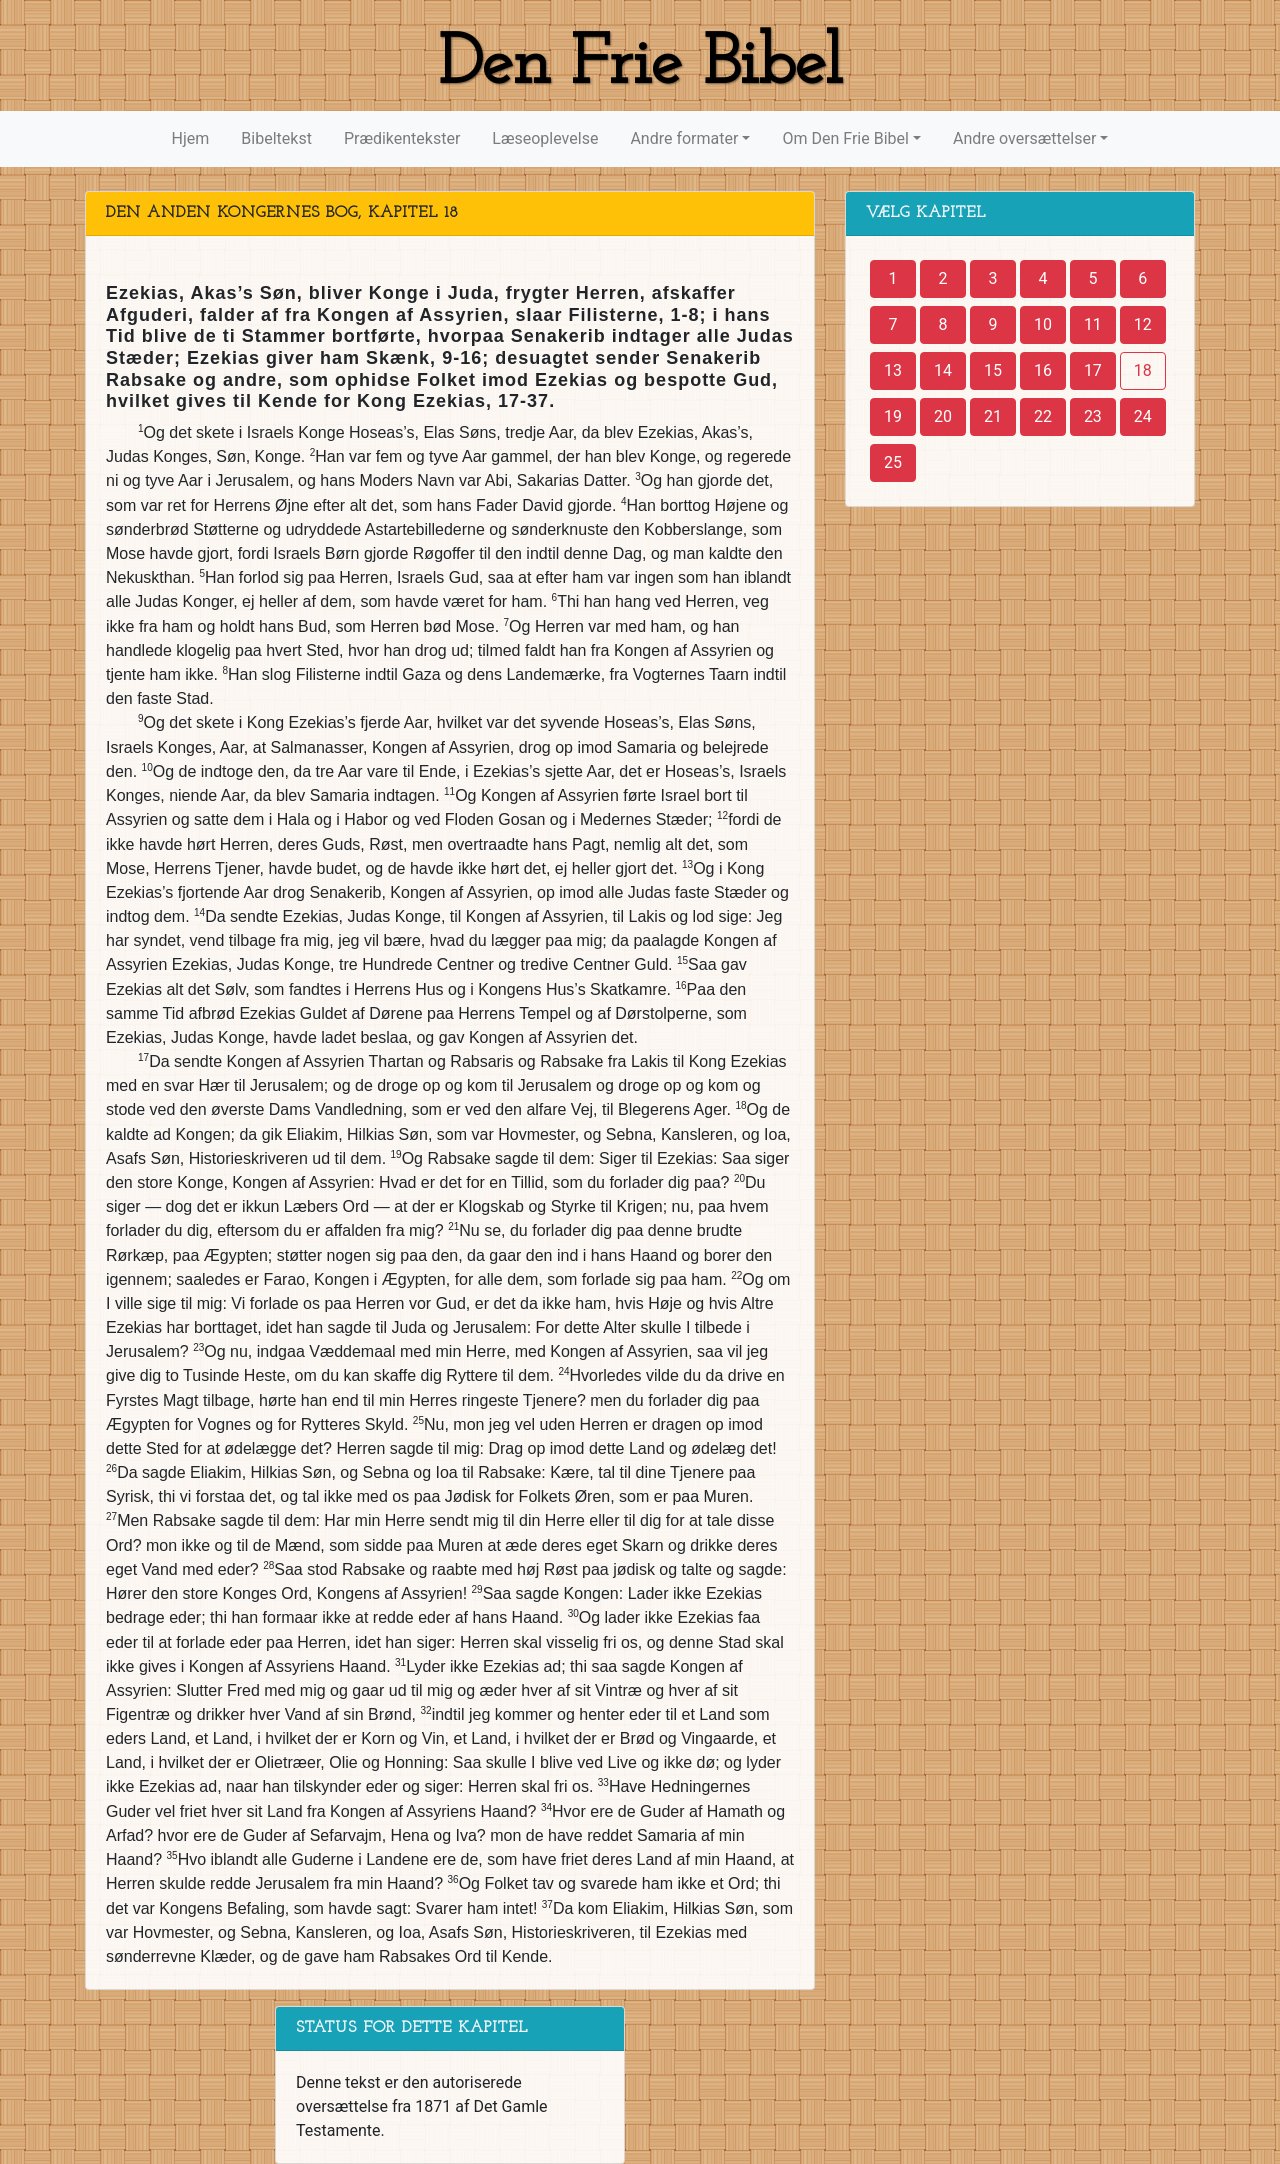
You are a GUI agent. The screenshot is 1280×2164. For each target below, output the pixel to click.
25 (893, 462)
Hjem (191, 138)
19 (893, 416)
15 (993, 370)
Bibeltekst (276, 138)
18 (1143, 370)
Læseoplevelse (545, 138)
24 (1143, 416)
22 (1043, 416)
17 (1093, 370)
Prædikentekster (402, 138)
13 (893, 370)
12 (1143, 324)
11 (1093, 324)
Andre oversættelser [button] (1024, 138)
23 (1093, 416)
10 (1043, 324)
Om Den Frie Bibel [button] (845, 138)
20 (943, 416)
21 (993, 416)
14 (943, 370)
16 (1043, 370)
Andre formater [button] (684, 138)
